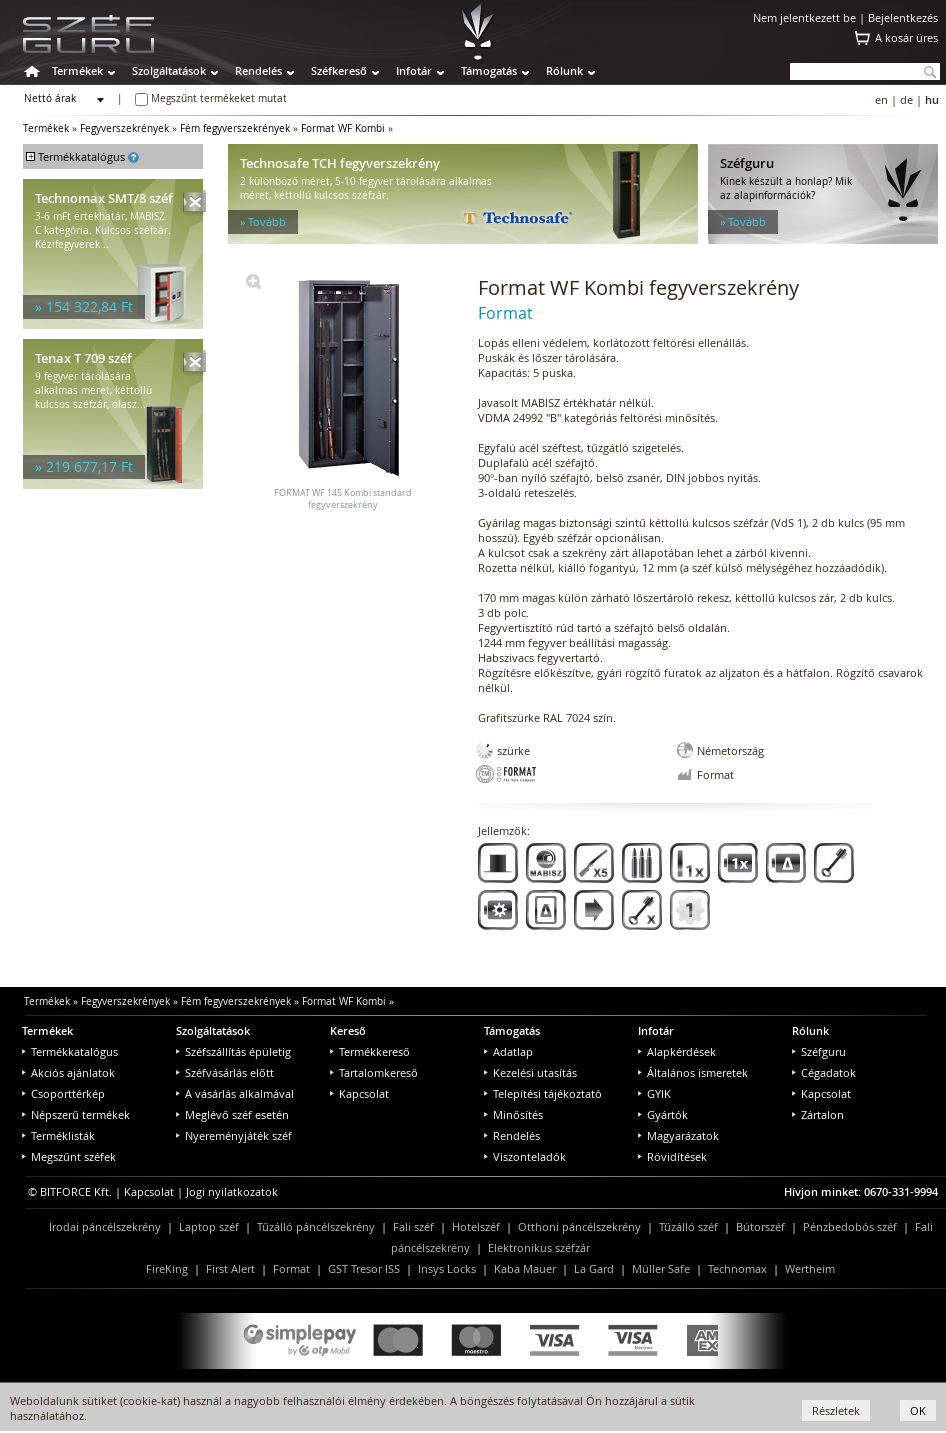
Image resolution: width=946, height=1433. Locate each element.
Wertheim (810, 1268)
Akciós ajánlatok (68, 1072)
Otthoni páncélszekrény (579, 1226)
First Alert (230, 1268)
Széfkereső (339, 70)
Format (291, 1268)
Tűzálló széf (688, 1226)
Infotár (414, 70)
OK (918, 1410)
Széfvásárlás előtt (225, 1072)
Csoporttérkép (63, 1093)
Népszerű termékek (76, 1114)
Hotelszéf (476, 1226)
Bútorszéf (760, 1226)
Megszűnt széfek (69, 1156)
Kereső (348, 1030)
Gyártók (663, 1114)
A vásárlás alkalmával (235, 1093)
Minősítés (513, 1114)
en (881, 99)
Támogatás (489, 70)
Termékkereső (370, 1051)
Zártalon (818, 1114)
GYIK (654, 1093)
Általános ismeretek (693, 1072)
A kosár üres (906, 37)
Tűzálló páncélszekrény (316, 1226)
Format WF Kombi (343, 128)
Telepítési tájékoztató (543, 1093)
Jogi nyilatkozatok (232, 1191)
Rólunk (564, 70)
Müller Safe (661, 1268)
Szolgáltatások (169, 70)
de (906, 99)
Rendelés (258, 70)
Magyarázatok (678, 1135)
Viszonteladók (525, 1156)
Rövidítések (672, 1156)
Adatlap (508, 1051)
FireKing (167, 1268)
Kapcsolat (359, 1093)
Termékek (77, 70)
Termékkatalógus (70, 1051)
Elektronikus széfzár (539, 1247)
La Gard (594, 1268)
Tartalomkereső (374, 1072)
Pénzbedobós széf (850, 1226)
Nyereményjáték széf (234, 1135)
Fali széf (413, 1226)
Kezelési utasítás (530, 1072)
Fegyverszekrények (124, 128)
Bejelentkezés (903, 17)
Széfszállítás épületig (233, 1051)
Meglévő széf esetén (232, 1114)
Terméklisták (58, 1135)
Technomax (737, 1268)
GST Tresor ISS (364, 1268)
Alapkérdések (677, 1051)
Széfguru (819, 1051)
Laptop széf (209, 1226)
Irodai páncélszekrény (105, 1226)
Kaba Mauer (525, 1268)
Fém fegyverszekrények (235, 128)
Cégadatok (824, 1072)
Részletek (836, 1410)
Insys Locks (447, 1268)
